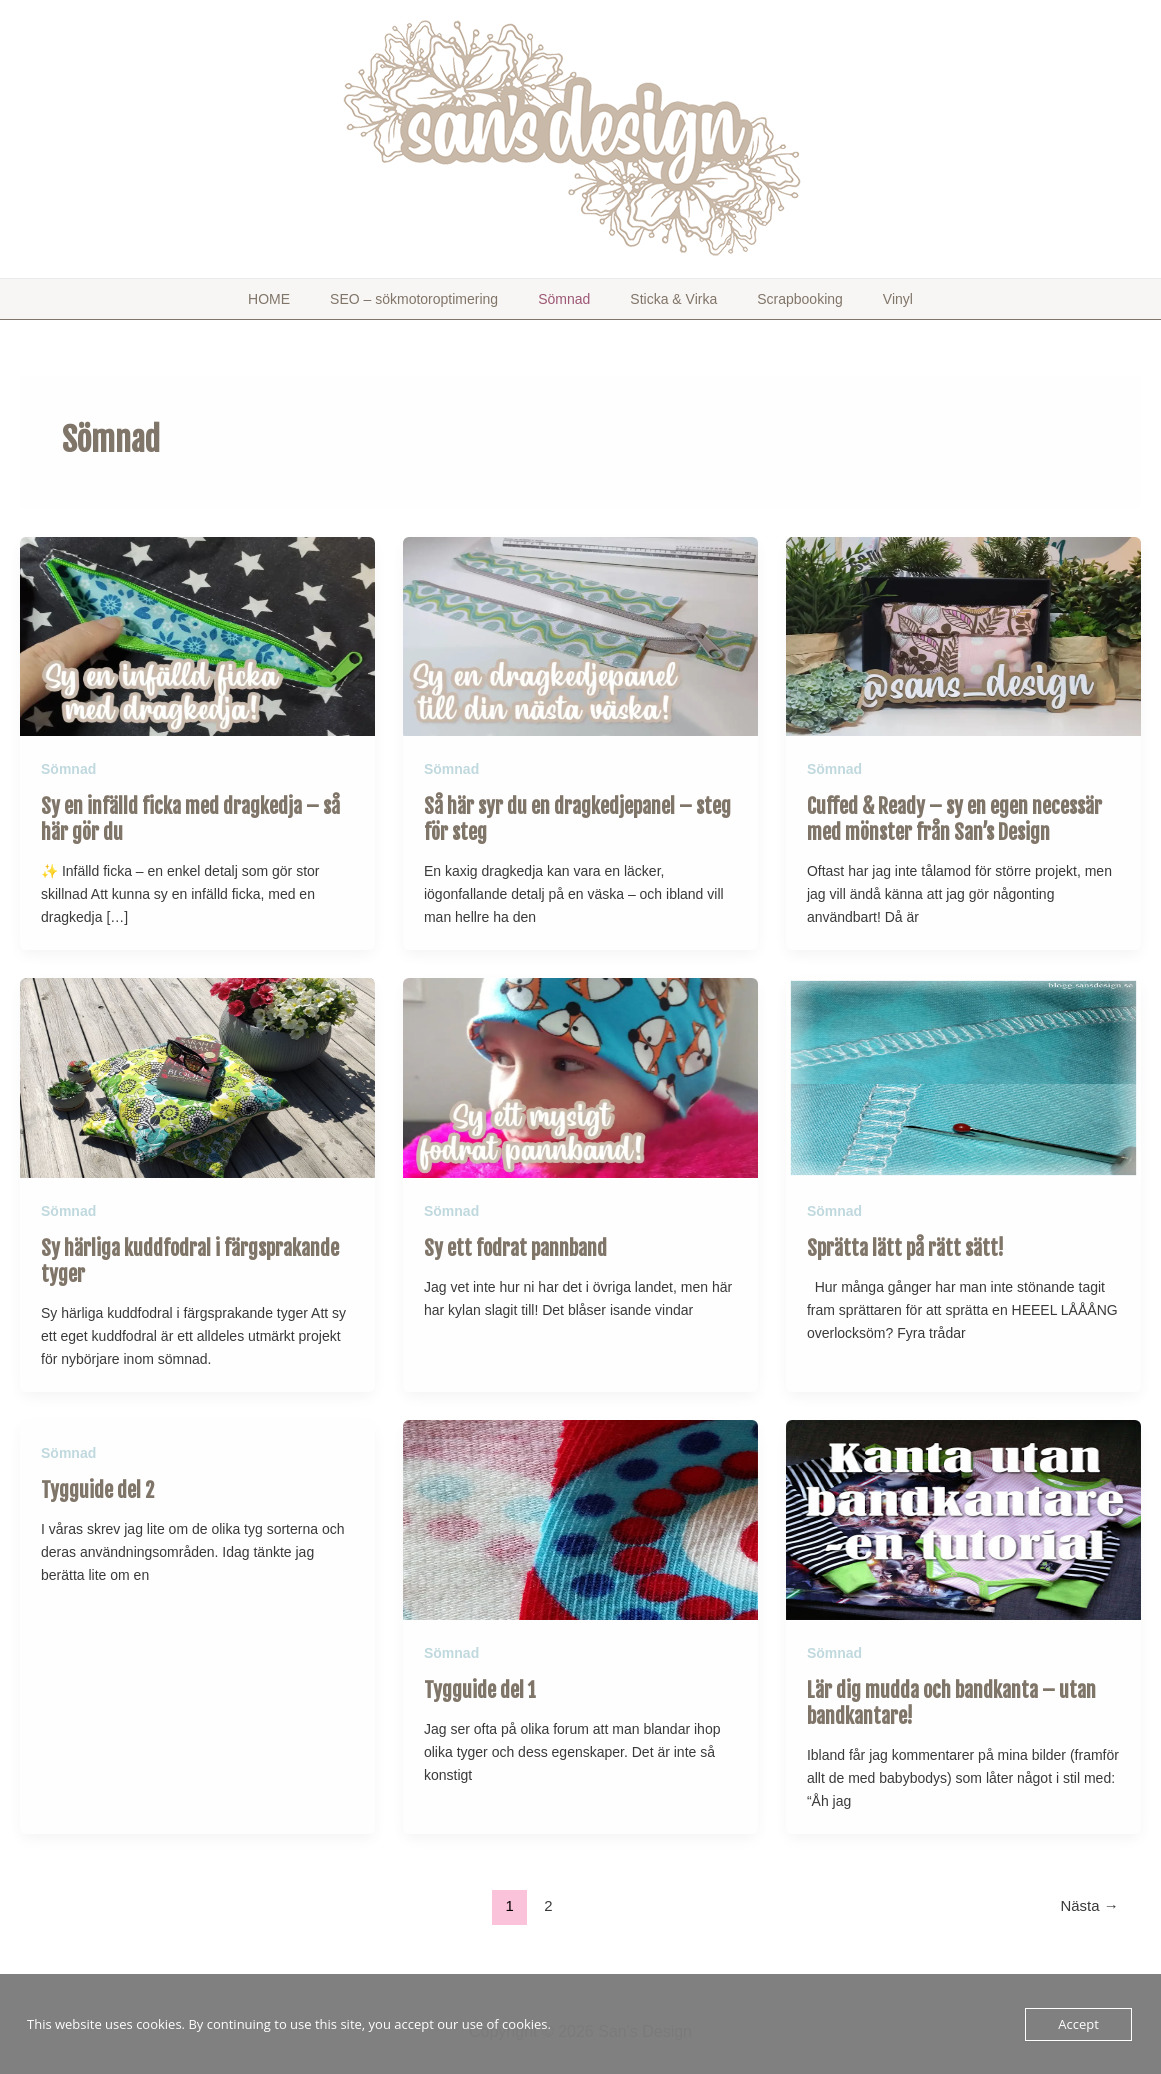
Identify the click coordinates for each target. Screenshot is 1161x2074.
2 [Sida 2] (548, 1897)
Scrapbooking (770, 299)
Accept (1078, 2024)
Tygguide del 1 (480, 1682)
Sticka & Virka (663, 299)
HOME (319, 299)
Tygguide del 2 (97, 1483)
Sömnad (574, 299)
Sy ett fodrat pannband (515, 1243)
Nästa (1090, 1897)
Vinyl (848, 299)
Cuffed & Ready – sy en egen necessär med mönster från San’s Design (954, 817)
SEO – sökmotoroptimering (444, 299)
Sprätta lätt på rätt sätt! (905, 1243)
